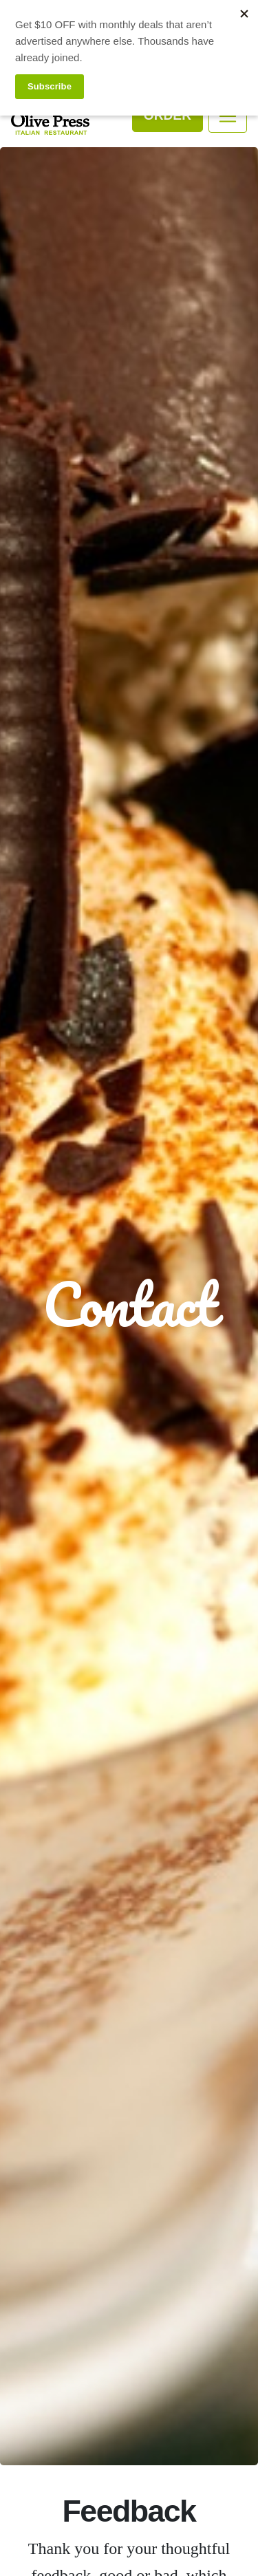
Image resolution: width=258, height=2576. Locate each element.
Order (167, 115)
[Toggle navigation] (227, 116)
